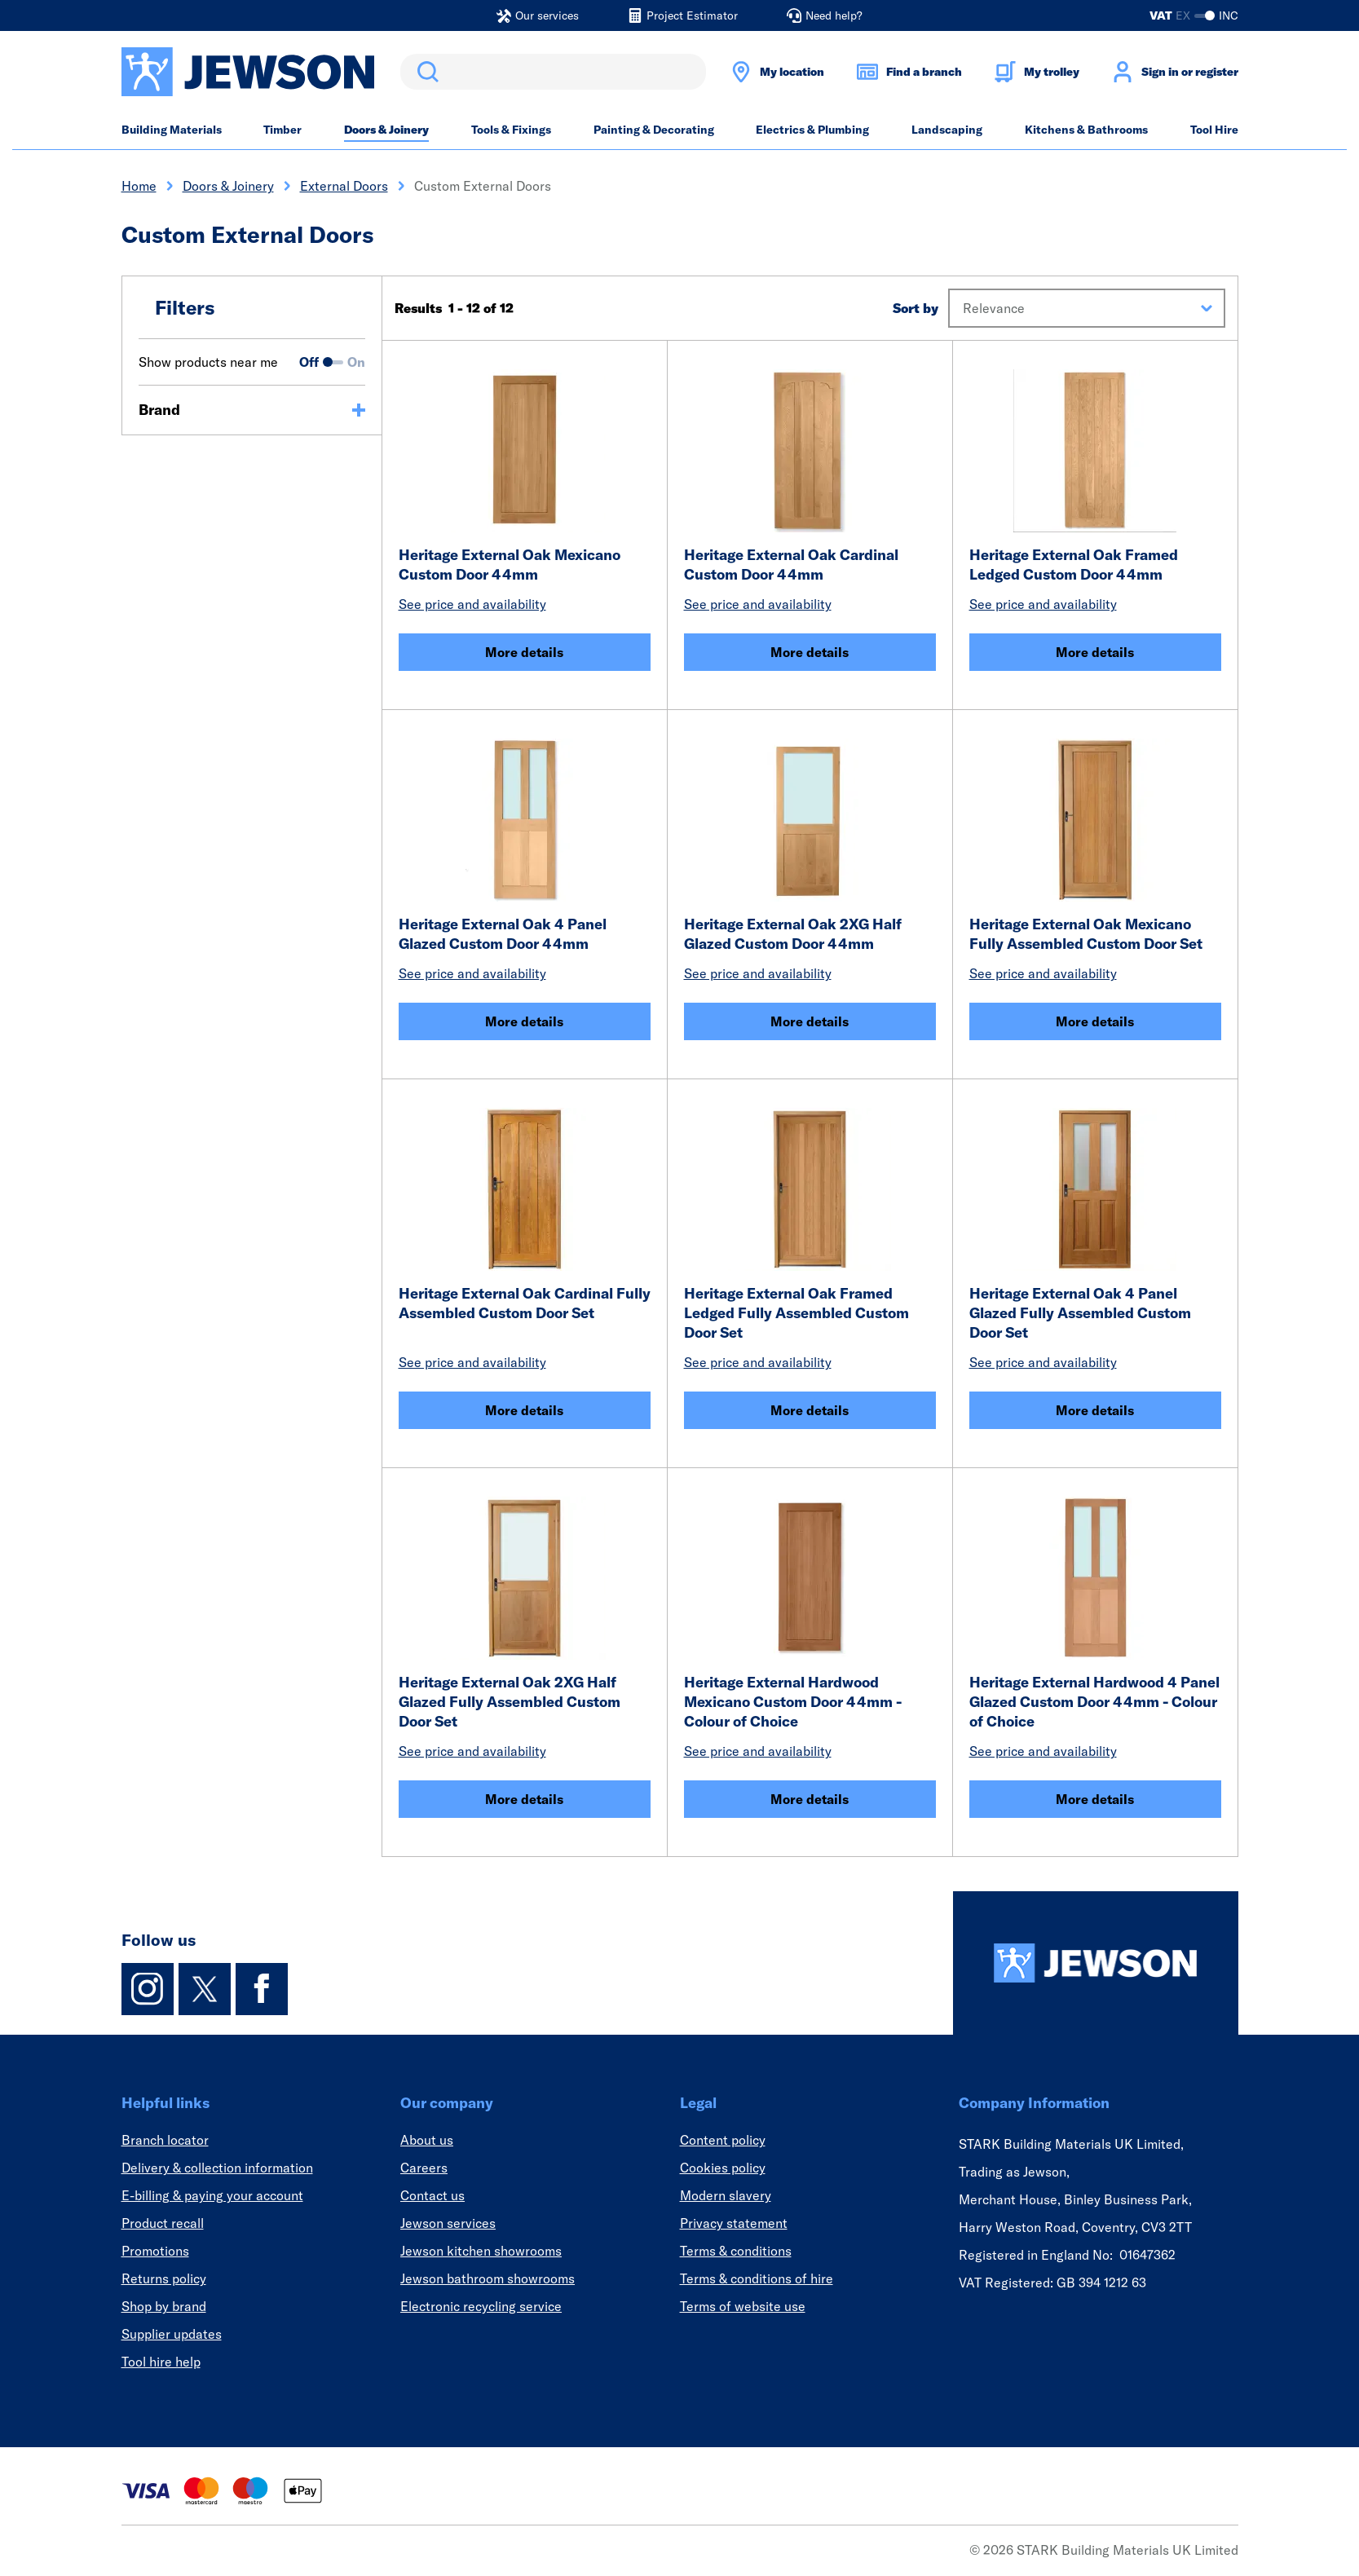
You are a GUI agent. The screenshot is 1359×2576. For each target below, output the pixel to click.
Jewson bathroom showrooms (487, 2278)
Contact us (432, 2195)
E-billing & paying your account (212, 2195)
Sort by (915, 308)
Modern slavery (725, 2195)
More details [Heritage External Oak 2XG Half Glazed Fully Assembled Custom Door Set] (524, 1799)
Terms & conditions (736, 2251)
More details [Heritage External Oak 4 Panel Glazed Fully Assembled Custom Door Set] (1095, 1410)
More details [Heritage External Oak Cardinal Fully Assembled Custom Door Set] (524, 1410)
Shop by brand (163, 2306)
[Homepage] (1096, 1963)
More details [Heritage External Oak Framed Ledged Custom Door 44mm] (1095, 652)
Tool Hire (1214, 129)
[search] (553, 72)
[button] (1086, 308)
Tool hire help (161, 2361)
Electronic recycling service (481, 2306)
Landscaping (946, 129)
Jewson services (448, 2223)
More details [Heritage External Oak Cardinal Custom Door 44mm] (809, 652)
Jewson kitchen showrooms (481, 2251)
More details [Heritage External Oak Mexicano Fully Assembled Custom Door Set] (1095, 1021)
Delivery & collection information (217, 2167)
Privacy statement (734, 2223)
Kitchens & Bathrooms (1086, 129)
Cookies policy (723, 2167)
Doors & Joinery (386, 129)
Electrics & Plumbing (812, 129)
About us (426, 2140)
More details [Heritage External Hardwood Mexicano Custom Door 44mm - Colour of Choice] (809, 1799)
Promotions (155, 2251)
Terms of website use (742, 2306)
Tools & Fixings (511, 129)
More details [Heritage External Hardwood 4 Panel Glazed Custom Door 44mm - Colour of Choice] (1095, 1799)
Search (424, 72)
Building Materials (171, 129)
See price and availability (472, 604)
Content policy (723, 2140)
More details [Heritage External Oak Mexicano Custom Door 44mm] (524, 652)
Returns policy (163, 2278)
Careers (424, 2167)
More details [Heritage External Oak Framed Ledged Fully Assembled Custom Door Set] (809, 1410)
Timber (282, 129)
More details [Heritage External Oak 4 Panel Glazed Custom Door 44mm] (524, 1021)
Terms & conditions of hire (756, 2278)
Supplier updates (171, 2334)
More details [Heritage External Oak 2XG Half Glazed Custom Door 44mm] (809, 1021)
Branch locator (165, 2140)
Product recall (162, 2223)
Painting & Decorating (653, 129)
